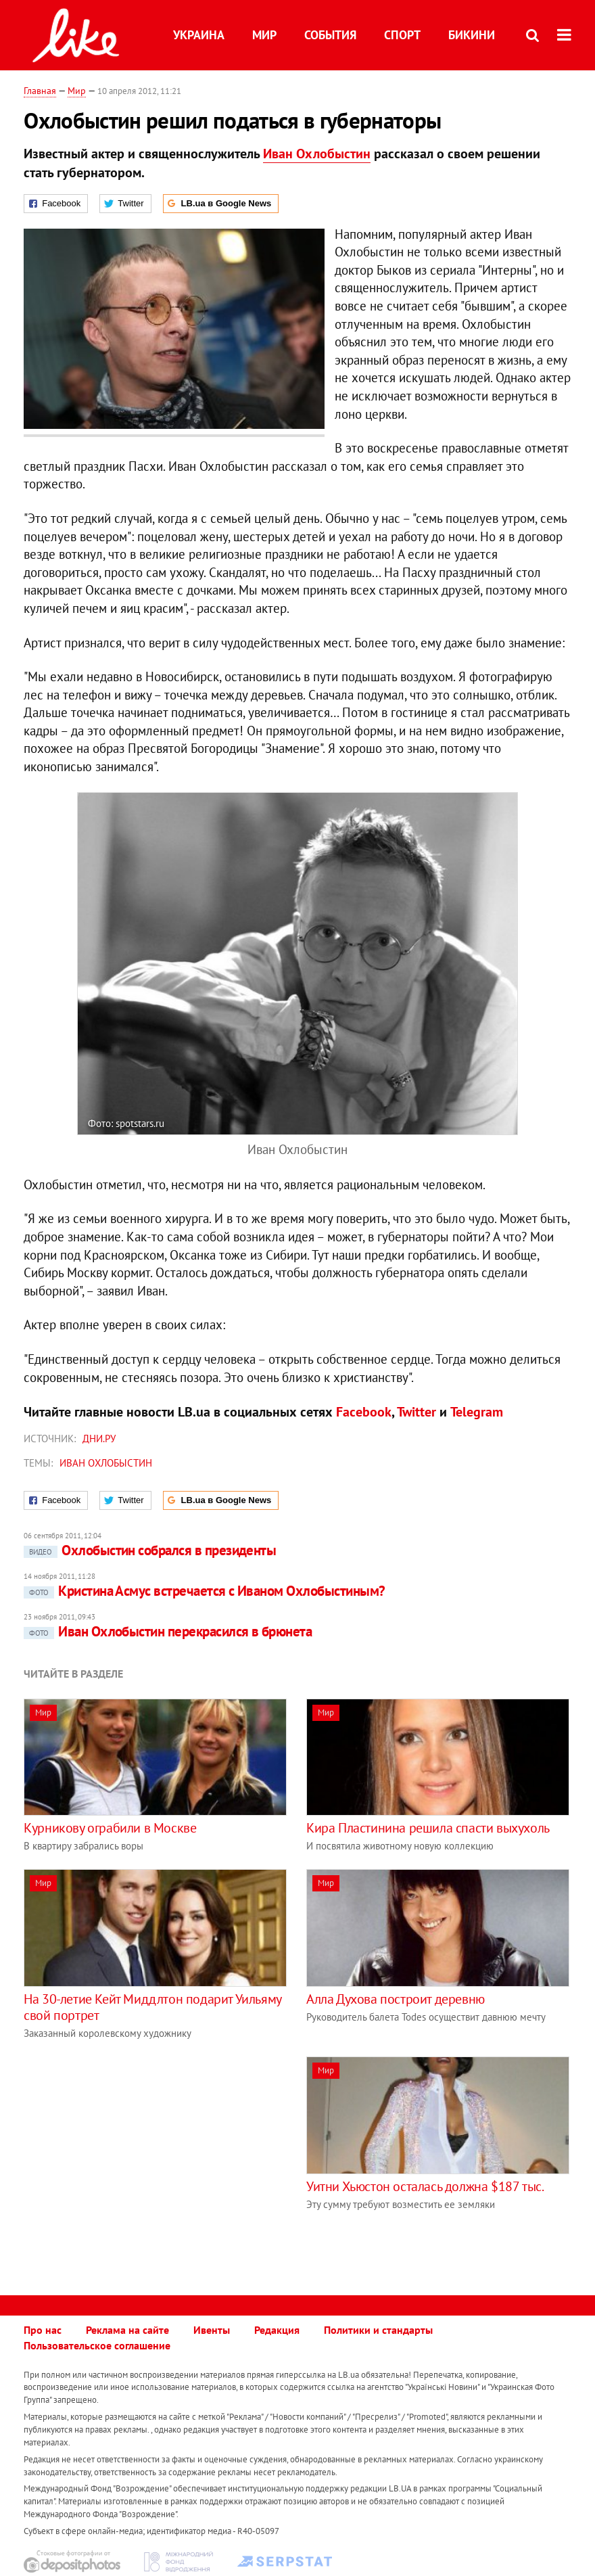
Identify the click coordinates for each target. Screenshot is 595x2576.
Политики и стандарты (378, 2330)
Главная (40, 91)
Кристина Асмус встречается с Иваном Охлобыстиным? (204, 1591)
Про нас (43, 2330)
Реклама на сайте (127, 2330)
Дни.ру (99, 1438)
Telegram (476, 1412)
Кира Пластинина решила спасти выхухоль (428, 1828)
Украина (198, 35)
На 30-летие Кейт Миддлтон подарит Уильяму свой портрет (152, 2007)
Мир (264, 35)
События (330, 35)
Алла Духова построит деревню (395, 1999)
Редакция (277, 2330)
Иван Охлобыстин (317, 153)
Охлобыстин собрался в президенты (150, 1550)
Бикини (471, 35)
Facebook (363, 1412)
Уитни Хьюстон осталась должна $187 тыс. (425, 2186)
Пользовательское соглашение (97, 2345)
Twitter (416, 1412)
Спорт (402, 35)
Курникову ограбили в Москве (110, 1828)
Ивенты (211, 2330)
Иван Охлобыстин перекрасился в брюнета (168, 1631)
